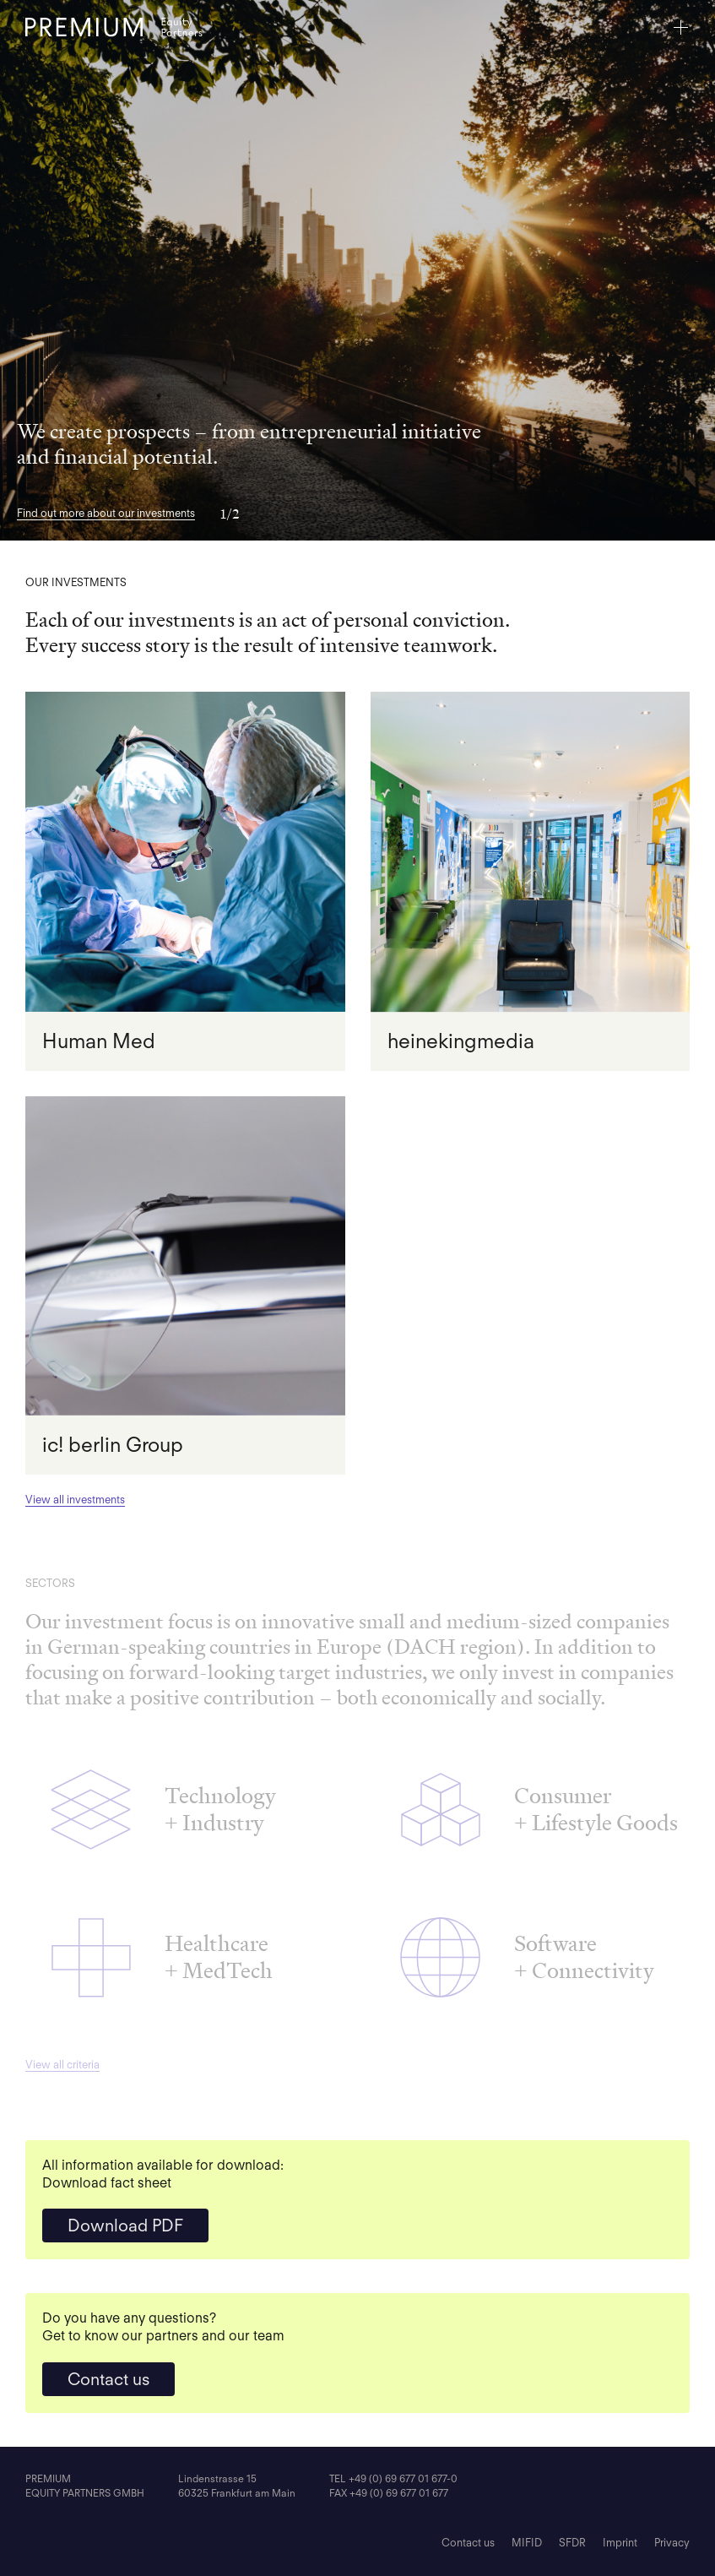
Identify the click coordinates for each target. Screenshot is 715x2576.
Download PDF (125, 2225)
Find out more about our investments (106, 513)
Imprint (620, 2542)
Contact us (108, 2379)
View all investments (75, 1499)
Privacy (672, 2542)
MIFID (527, 2542)
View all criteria (62, 2064)
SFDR (572, 2542)
